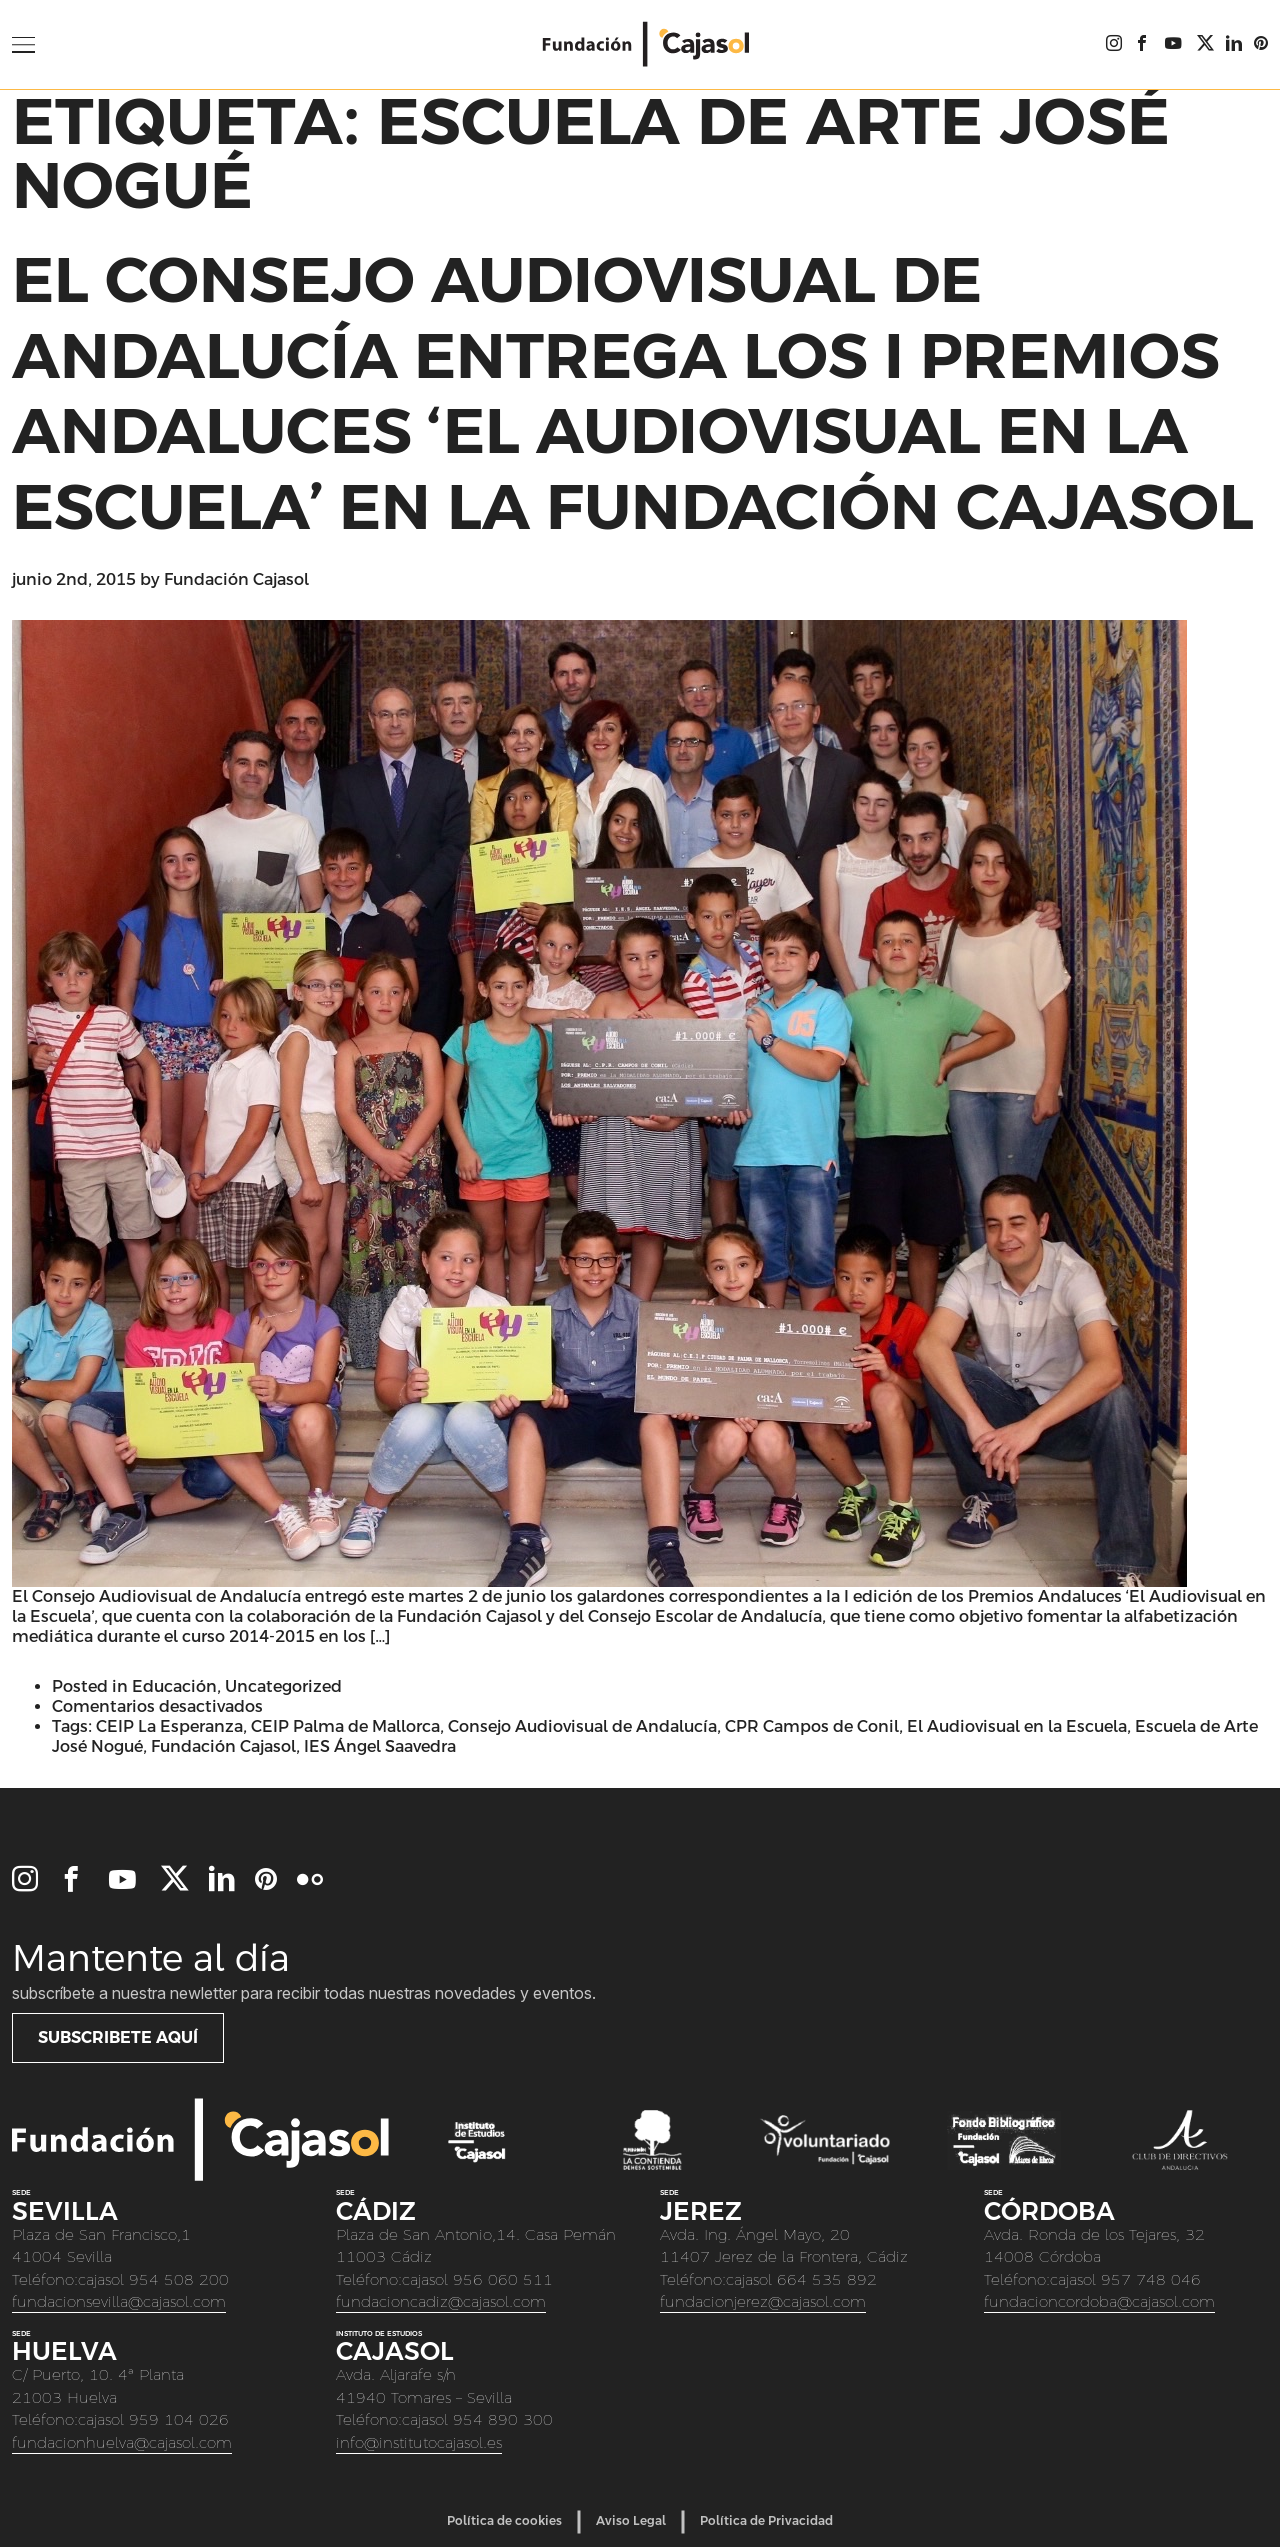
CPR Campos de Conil (812, 1726)
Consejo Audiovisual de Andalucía (582, 1726)
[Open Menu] (23, 45)
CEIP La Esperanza (169, 1726)
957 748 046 (1151, 2279)
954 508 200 (179, 2279)
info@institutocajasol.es (419, 2442)
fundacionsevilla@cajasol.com (119, 2301)
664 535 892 (827, 2279)
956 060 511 (503, 2279)
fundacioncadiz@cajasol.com (441, 2301)
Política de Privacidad (766, 2521)
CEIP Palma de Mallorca (345, 1726)
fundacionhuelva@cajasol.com (122, 2442)
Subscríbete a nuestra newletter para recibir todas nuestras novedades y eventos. (304, 1993)
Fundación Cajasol (236, 579)
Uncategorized (283, 1686)
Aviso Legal (631, 2521)
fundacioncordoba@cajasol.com (1099, 2301)
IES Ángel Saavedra (380, 1746)
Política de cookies (504, 2521)
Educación (174, 1686)
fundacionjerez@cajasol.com (763, 2301)
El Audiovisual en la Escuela (1017, 1726)
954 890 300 (503, 2419)
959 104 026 (179, 2419)
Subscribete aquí (118, 2037)
